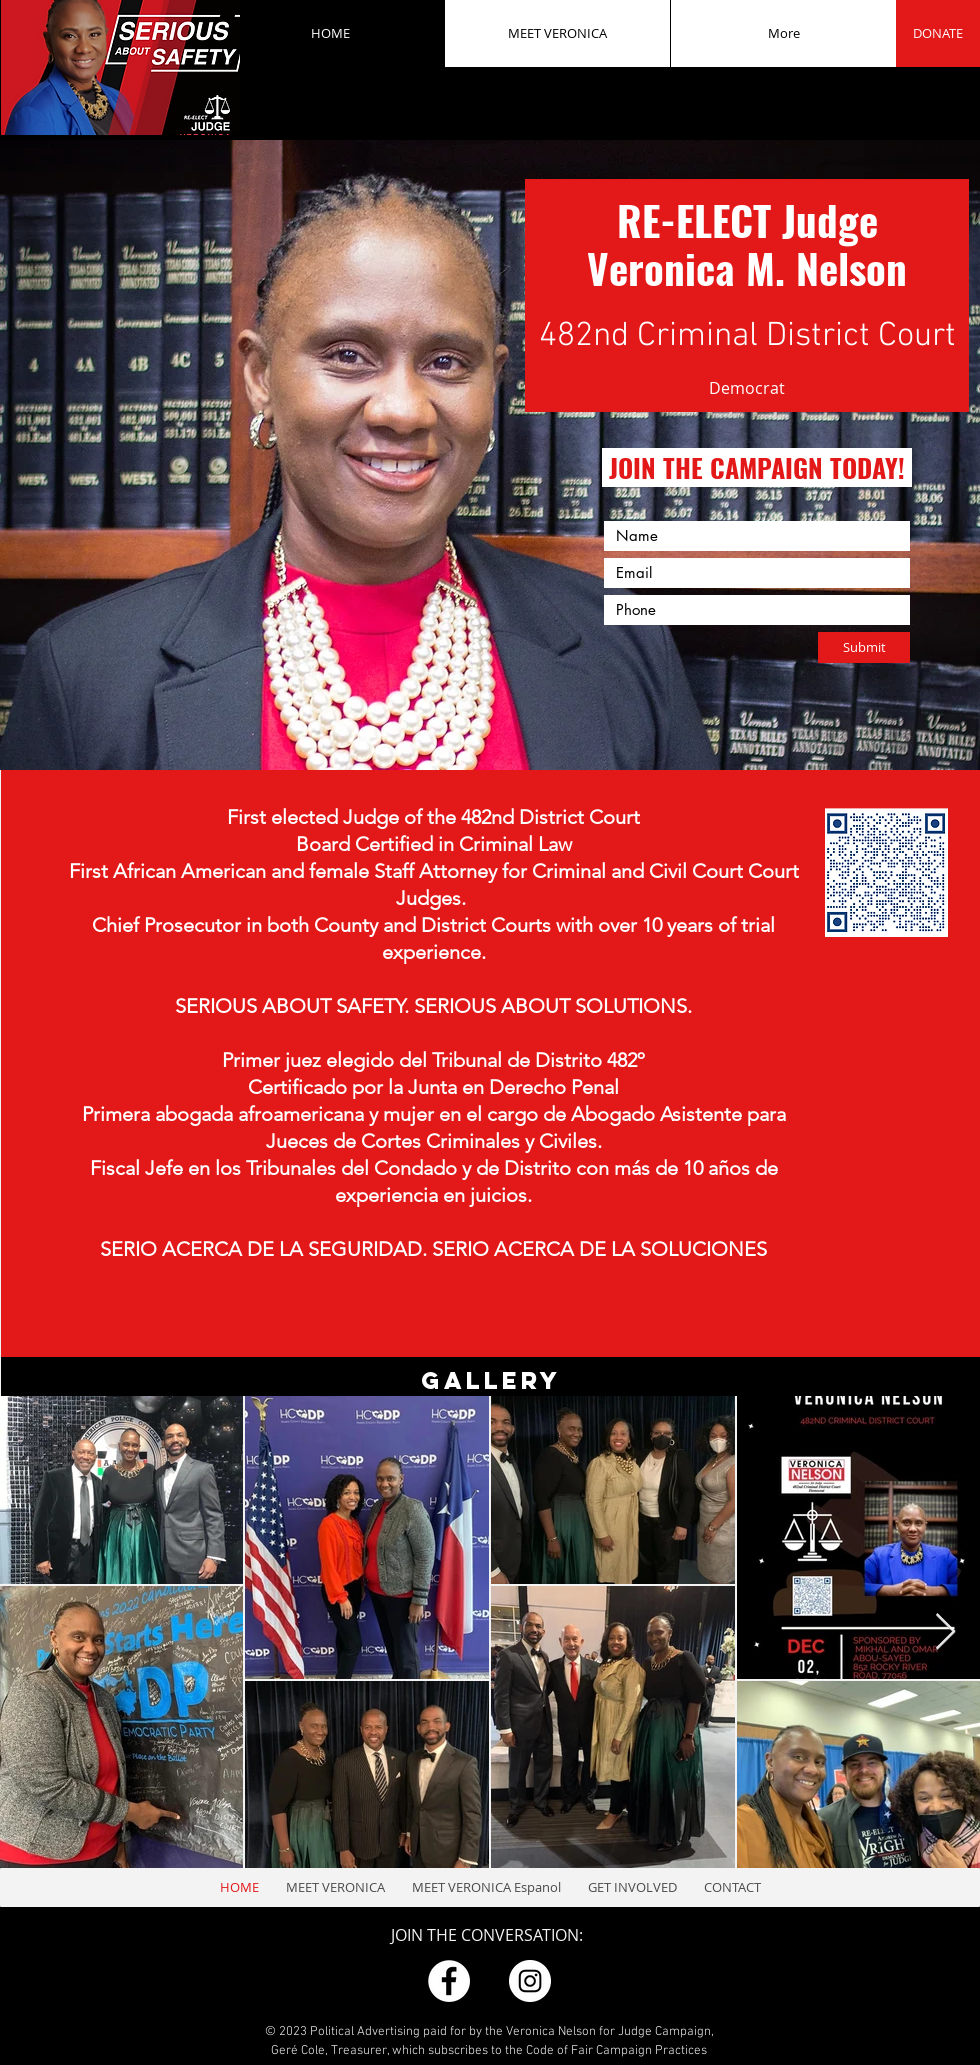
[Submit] (864, 647)
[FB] (449, 1981)
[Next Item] (945, 1632)
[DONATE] (938, 33)
